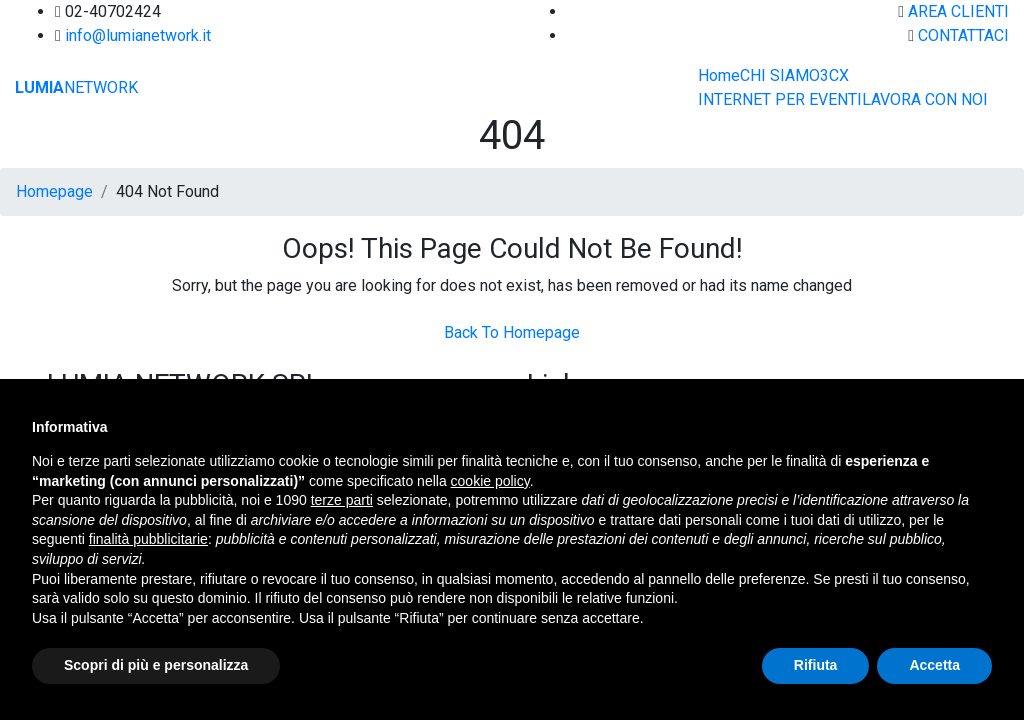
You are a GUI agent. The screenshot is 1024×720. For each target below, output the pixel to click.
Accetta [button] (934, 665)
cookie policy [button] (490, 481)
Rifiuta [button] (816, 665)
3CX (834, 75)
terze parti (342, 500)
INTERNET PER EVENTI (780, 99)
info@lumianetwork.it (138, 35)
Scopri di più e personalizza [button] (156, 665)
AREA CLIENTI (958, 11)
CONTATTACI (963, 35)
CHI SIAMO (780, 75)
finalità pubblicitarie (148, 539)
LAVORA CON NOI (925, 99)
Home (719, 75)
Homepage (54, 191)
